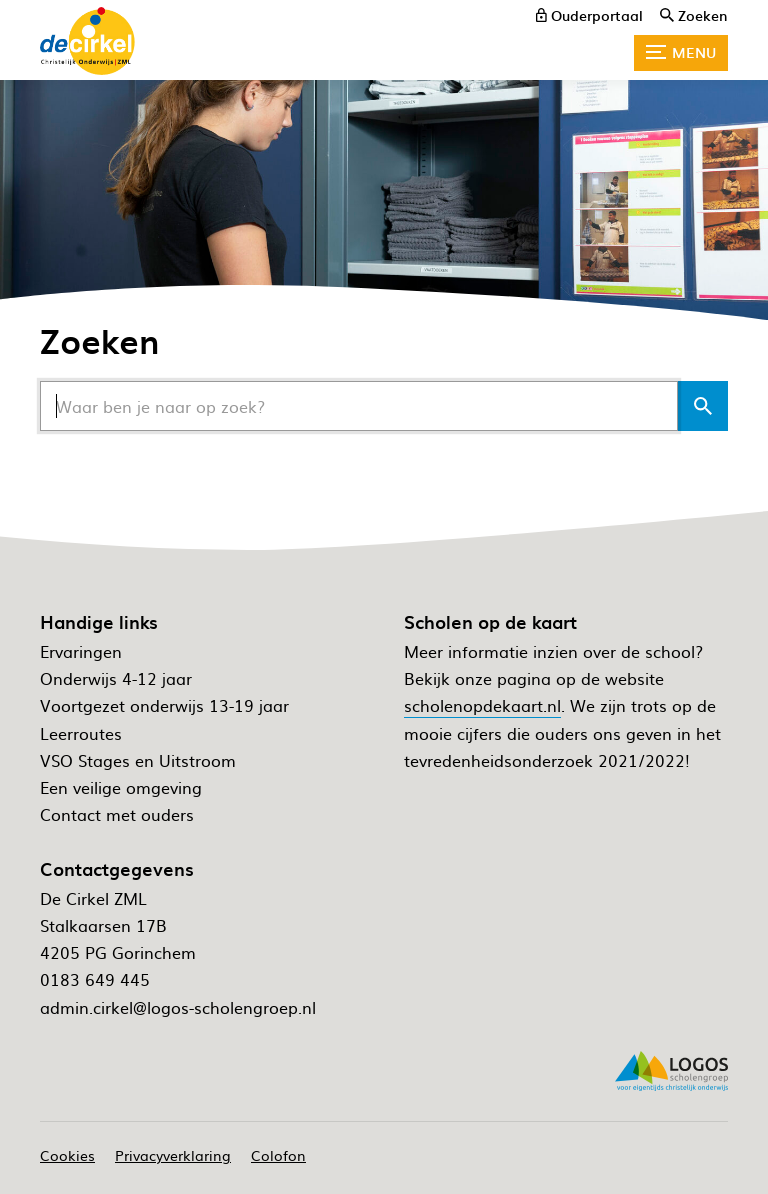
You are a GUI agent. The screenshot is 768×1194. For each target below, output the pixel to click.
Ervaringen (81, 651)
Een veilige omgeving (121, 787)
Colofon (278, 1155)
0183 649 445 (95, 979)
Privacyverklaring (173, 1155)
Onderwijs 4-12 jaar (116, 678)
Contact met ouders (117, 814)
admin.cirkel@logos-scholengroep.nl (178, 1007)
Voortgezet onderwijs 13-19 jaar (164, 705)
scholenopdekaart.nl (482, 705)
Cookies (67, 1155)
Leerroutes (81, 733)
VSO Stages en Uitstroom (138, 760)
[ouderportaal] (589, 15)
